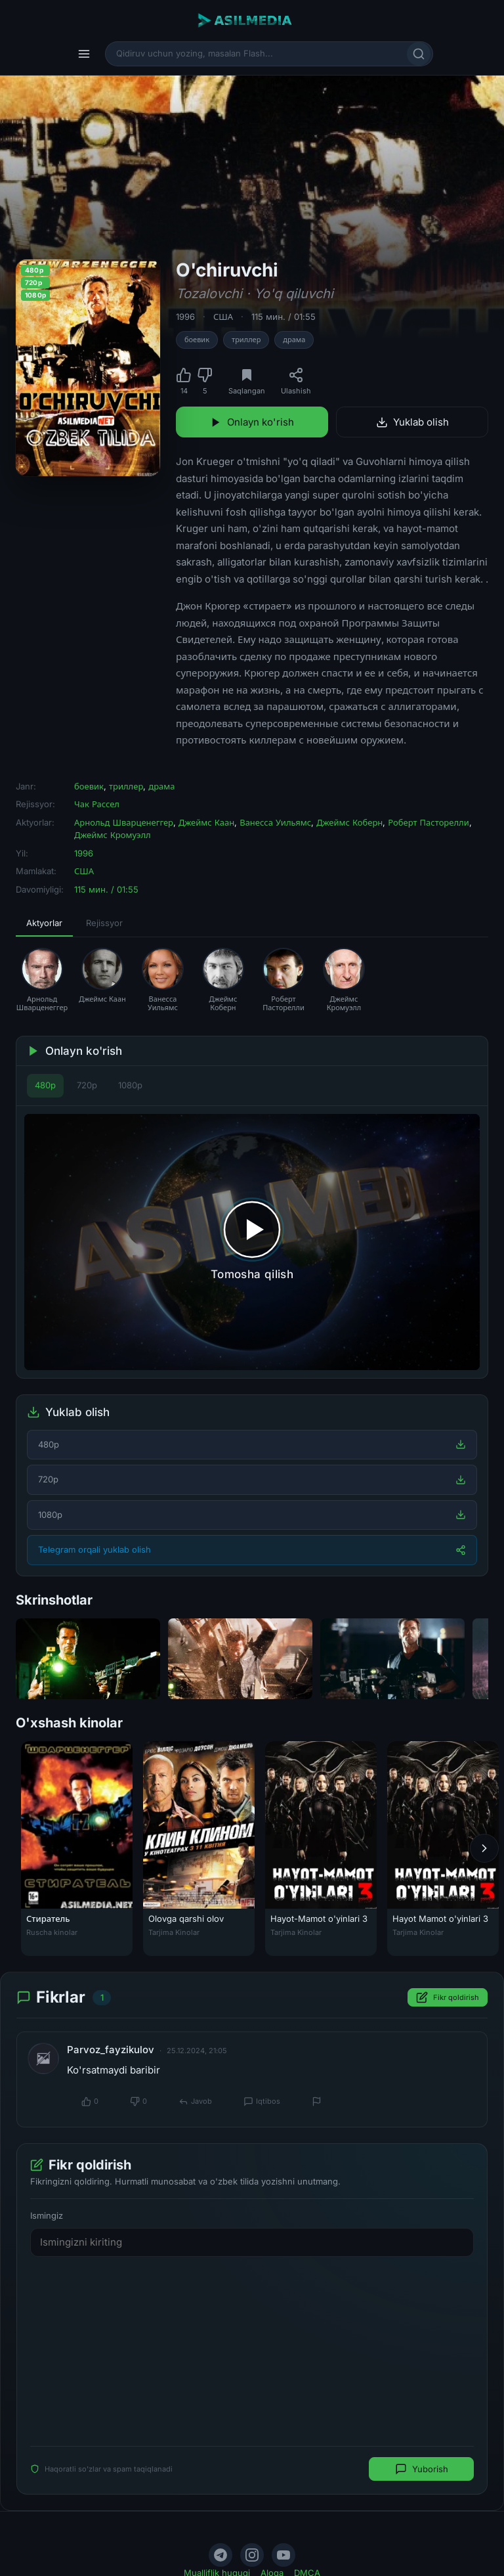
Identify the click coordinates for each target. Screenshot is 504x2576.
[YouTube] (283, 2555)
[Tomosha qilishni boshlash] (252, 1242)
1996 (185, 316)
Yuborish (421, 2469)
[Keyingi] (484, 1848)
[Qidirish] (418, 54)
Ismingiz (46, 2215)
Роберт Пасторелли (428, 822)
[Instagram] (252, 2555)
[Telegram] (220, 2555)
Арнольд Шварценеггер (123, 822)
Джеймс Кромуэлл (112, 835)
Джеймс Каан (206, 822)
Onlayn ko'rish (252, 422)
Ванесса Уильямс (275, 822)
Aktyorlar (44, 923)
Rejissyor (104, 923)
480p (45, 1085)
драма (294, 339)
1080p (130, 1085)
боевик (196, 339)
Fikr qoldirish (447, 1997)
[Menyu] (84, 54)
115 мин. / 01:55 (283, 316)
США (223, 316)
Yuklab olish (412, 422)
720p (87, 1085)
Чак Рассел (96, 804)
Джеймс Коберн (349, 822)
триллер (246, 339)
